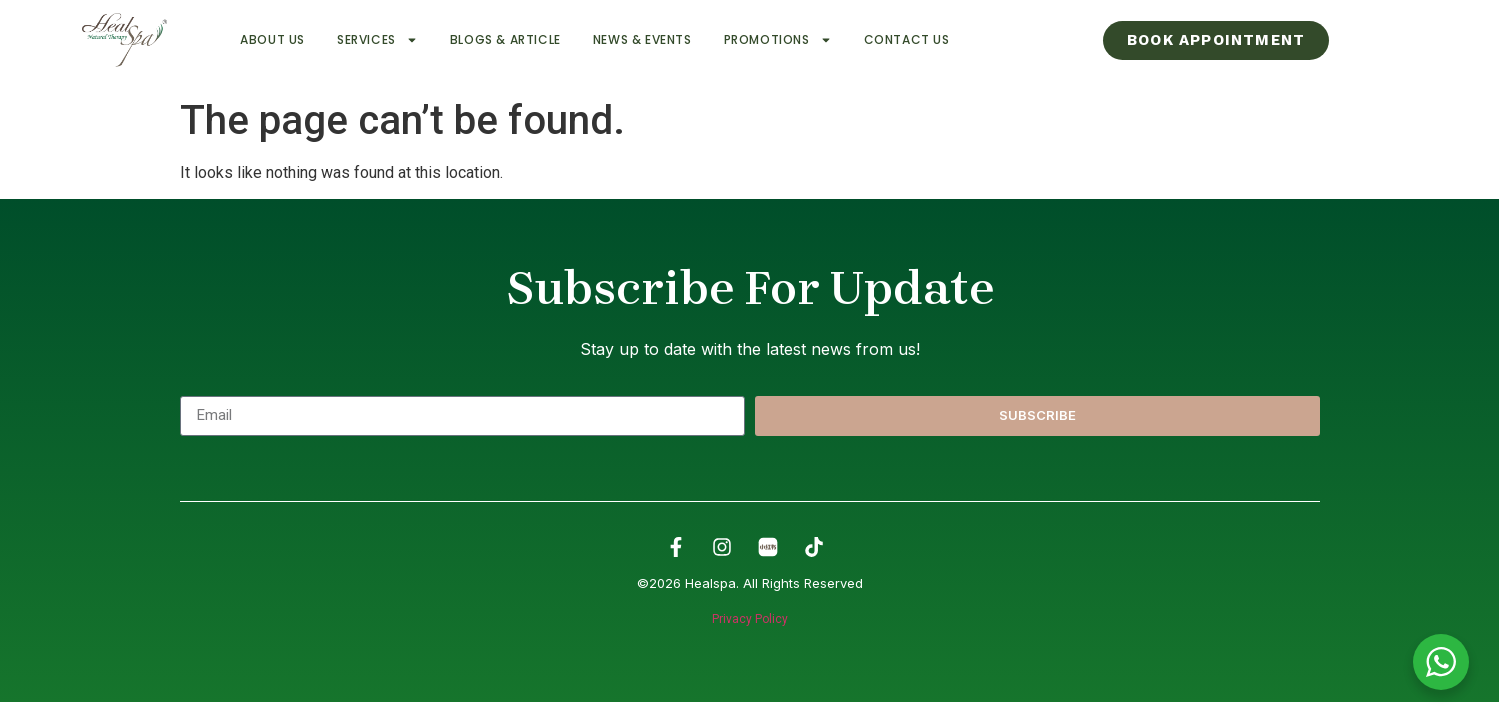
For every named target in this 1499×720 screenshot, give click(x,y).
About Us (272, 39)
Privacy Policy (750, 619)
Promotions (778, 40)
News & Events (642, 39)
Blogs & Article (505, 39)
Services (377, 40)
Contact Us (907, 39)
